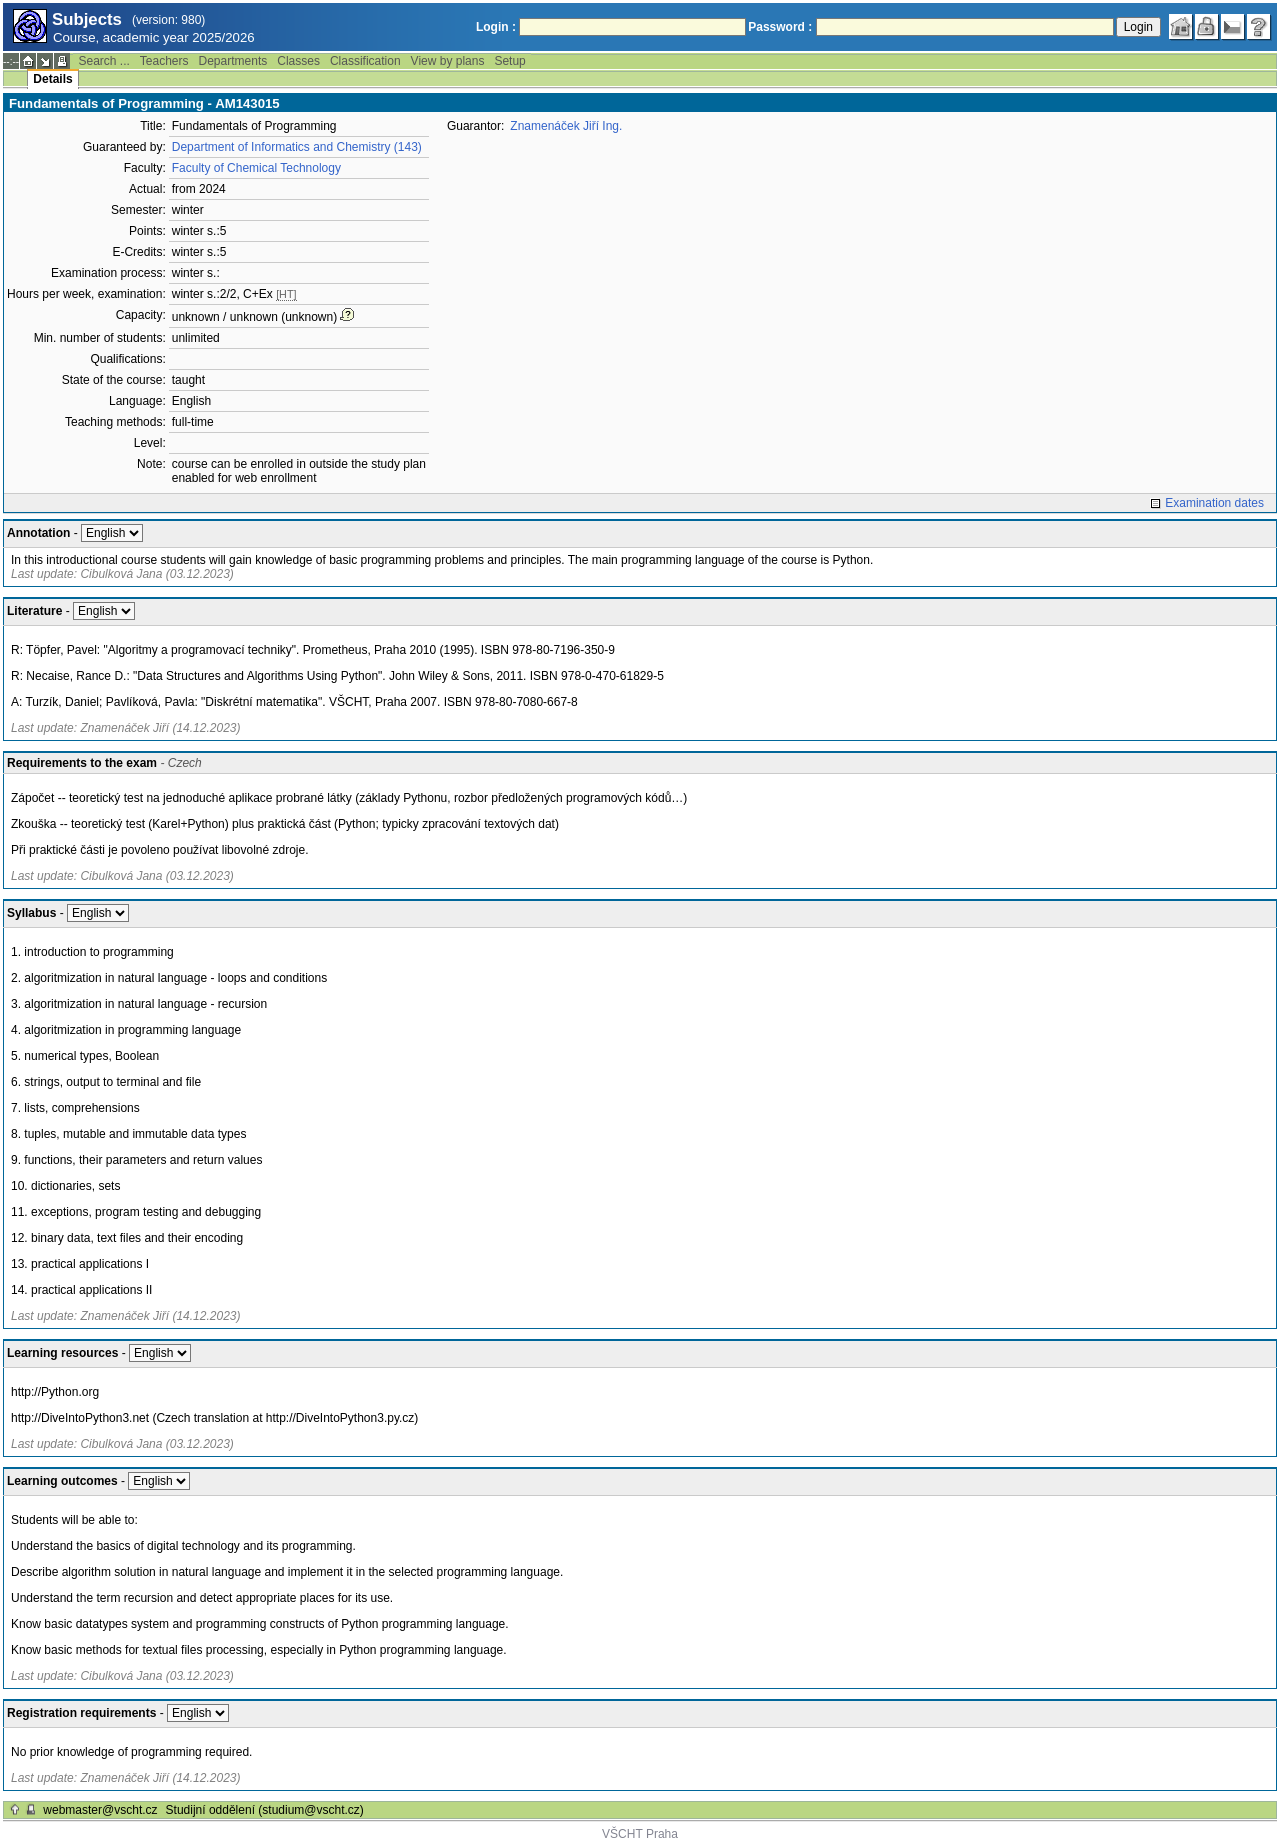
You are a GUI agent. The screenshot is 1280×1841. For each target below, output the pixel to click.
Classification (365, 61)
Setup (509, 61)
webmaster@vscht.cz (100, 1810)
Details (52, 79)
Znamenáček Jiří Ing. (566, 126)
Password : (780, 27)
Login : (496, 27)
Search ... (103, 61)
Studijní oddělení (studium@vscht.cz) (265, 1810)
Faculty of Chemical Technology (256, 168)
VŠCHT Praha (640, 1834)
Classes (298, 61)
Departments (233, 61)
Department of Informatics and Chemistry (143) (297, 147)
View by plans (448, 61)
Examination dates (1214, 503)
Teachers (164, 61)
